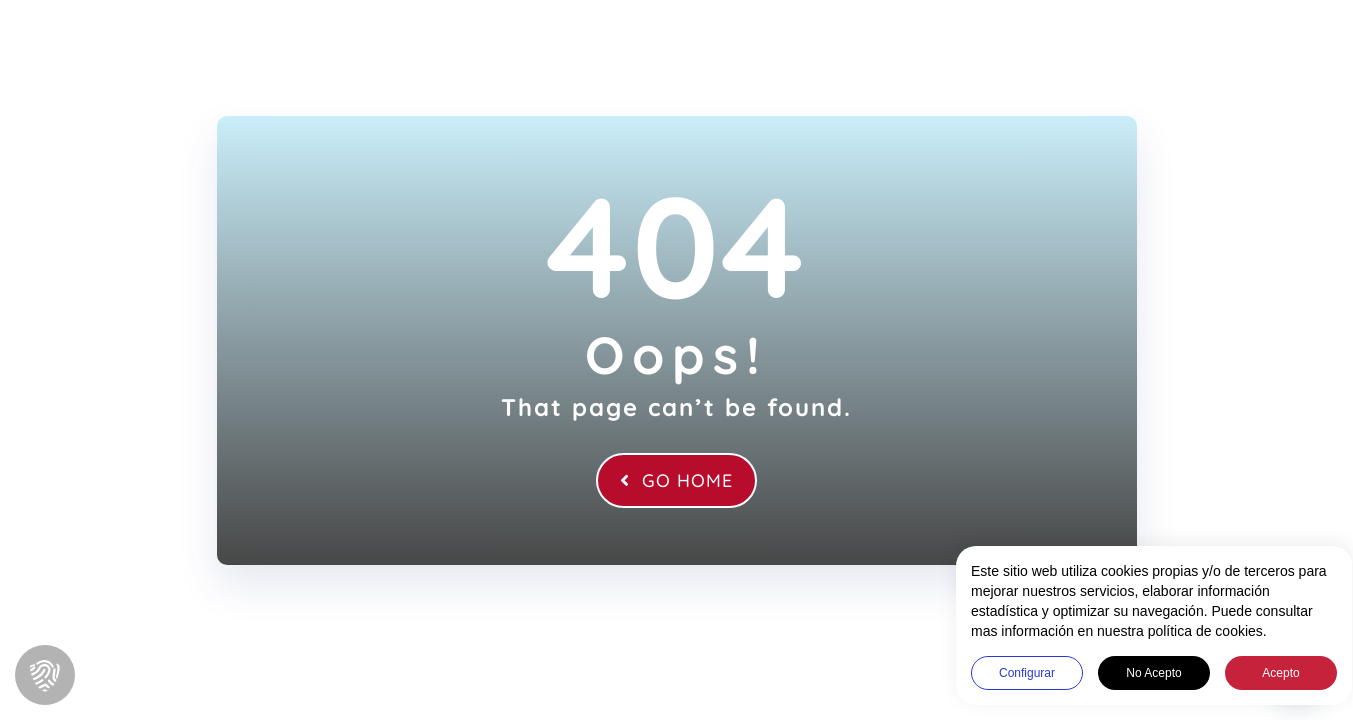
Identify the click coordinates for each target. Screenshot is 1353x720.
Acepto (1266, 673)
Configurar (1013, 673)
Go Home (676, 480)
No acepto (1139, 673)
